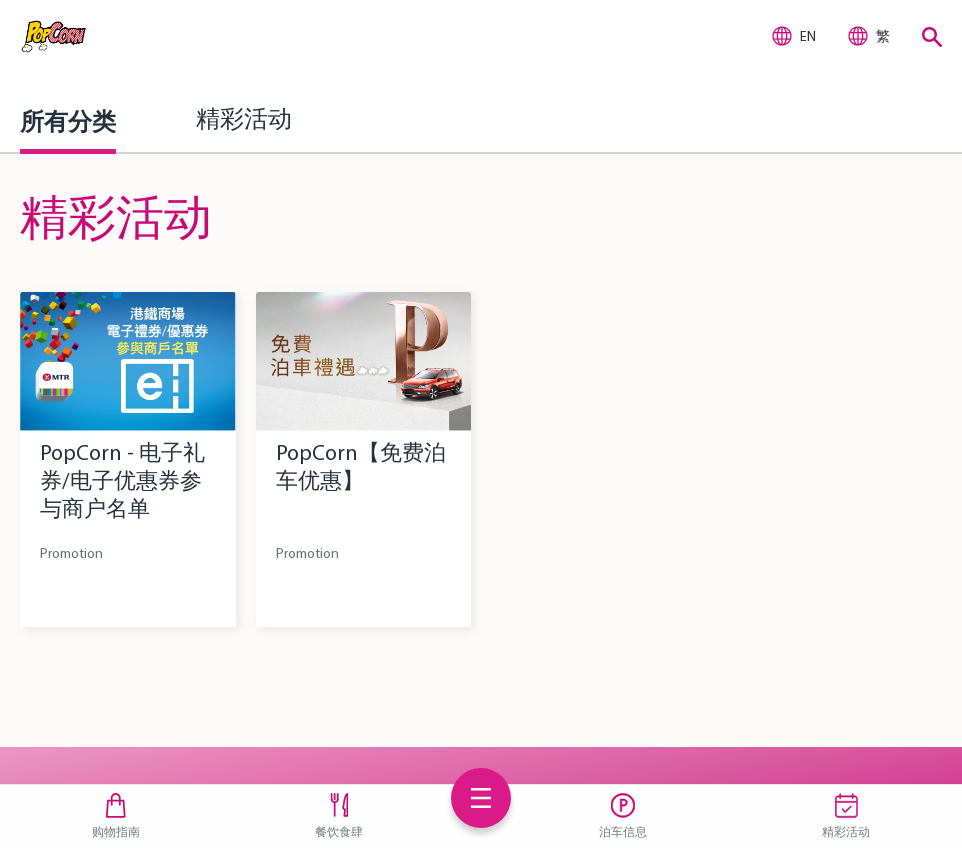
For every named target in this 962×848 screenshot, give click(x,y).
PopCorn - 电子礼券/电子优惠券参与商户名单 (122, 480)
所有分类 (68, 121)
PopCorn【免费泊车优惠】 (361, 466)
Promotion (71, 553)
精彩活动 (244, 121)
